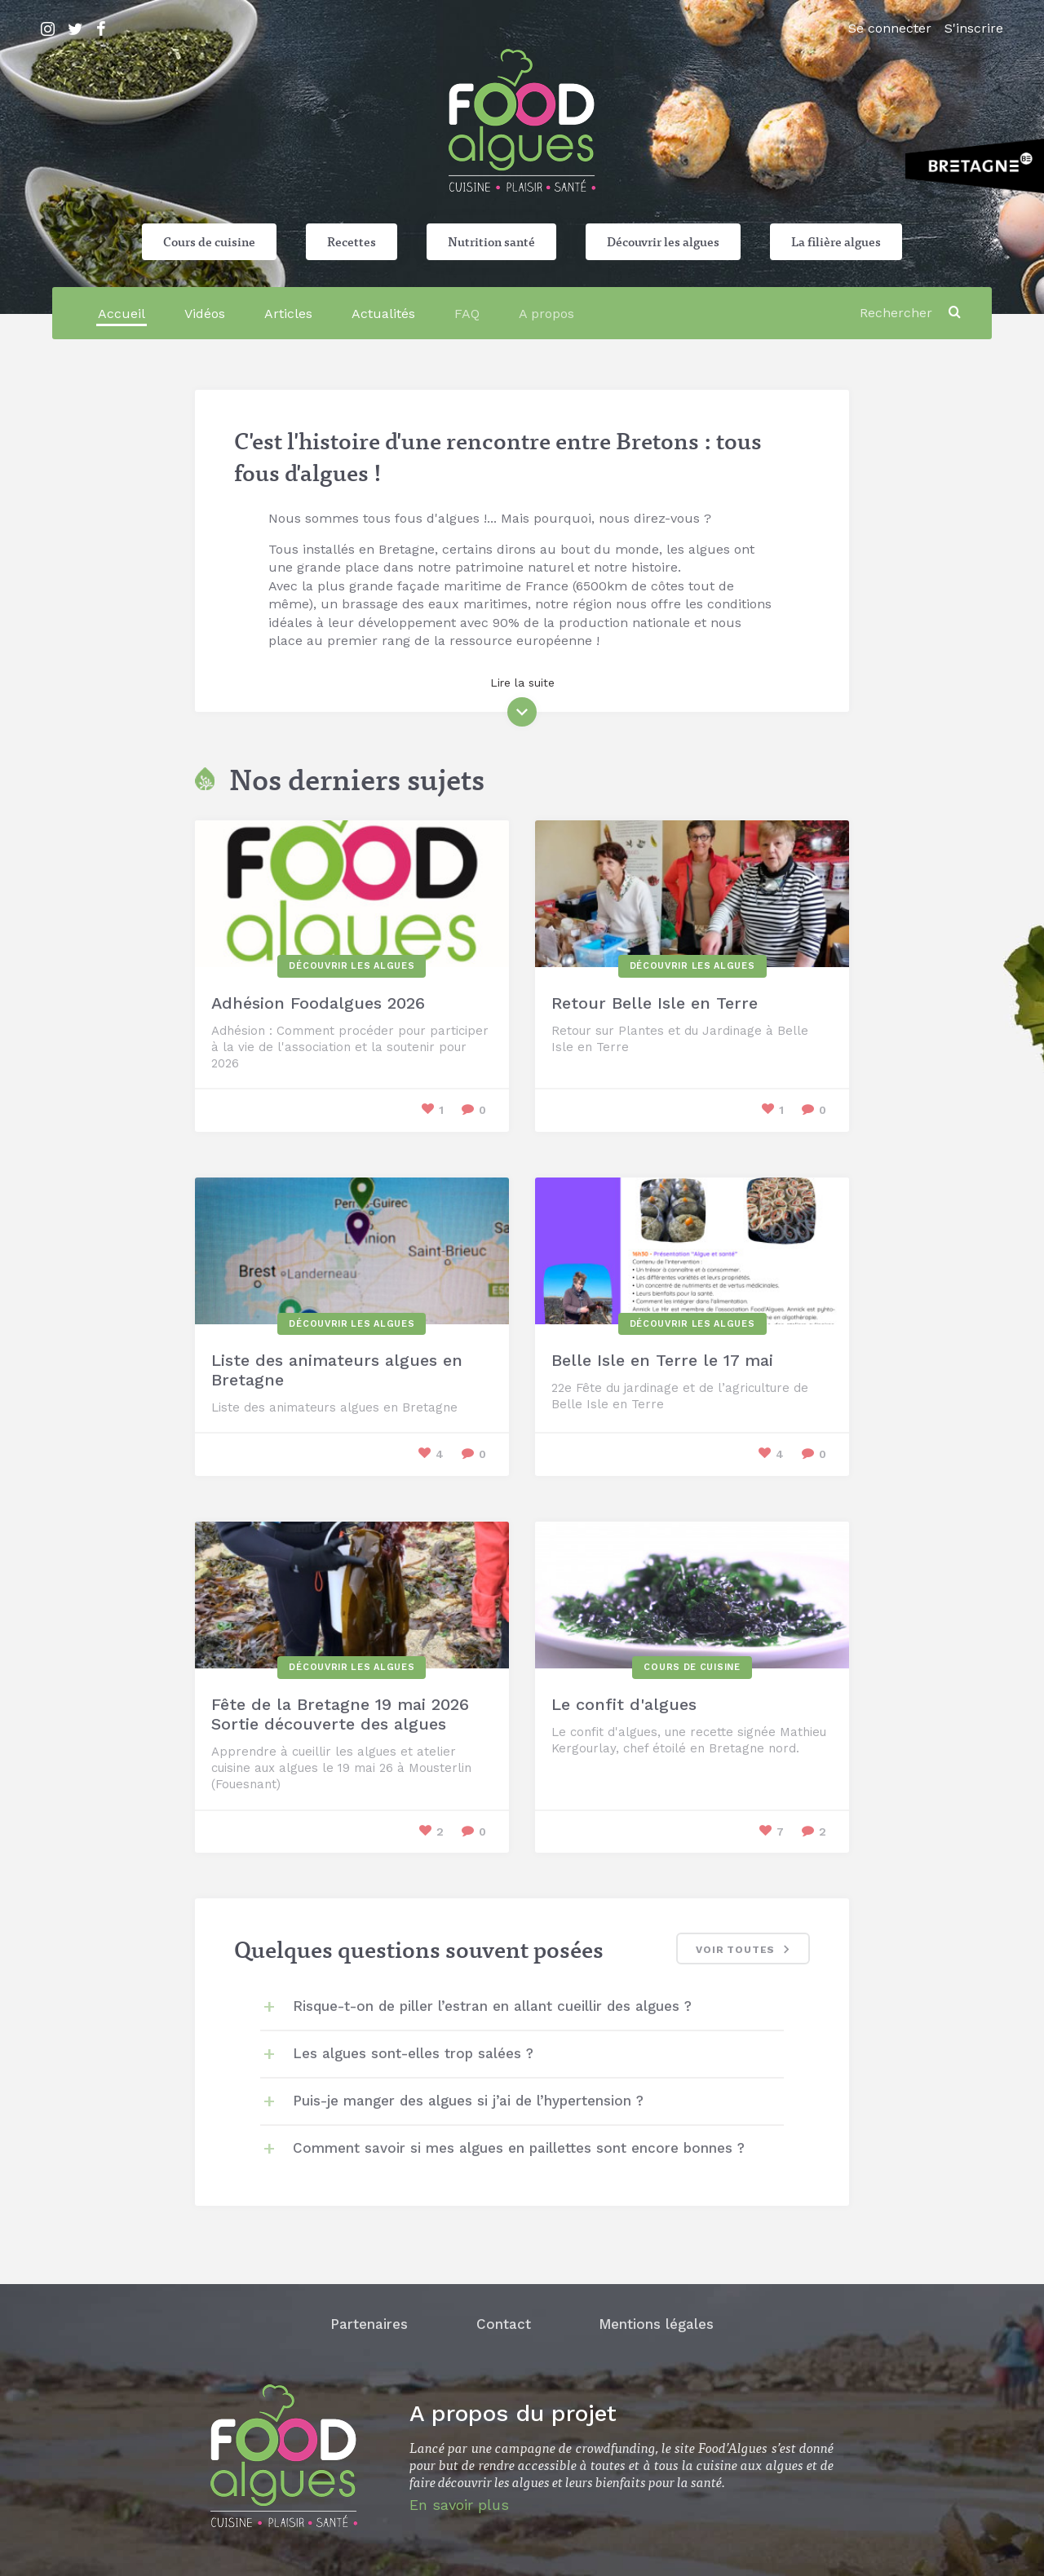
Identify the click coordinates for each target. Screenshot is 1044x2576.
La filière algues (836, 241)
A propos (546, 313)
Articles (288, 313)
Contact (503, 2324)
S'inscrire (973, 28)
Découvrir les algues (663, 241)
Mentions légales (656, 2324)
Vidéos (204, 313)
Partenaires (369, 2324)
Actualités (383, 313)
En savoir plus (459, 2504)
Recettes (351, 241)
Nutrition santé (491, 241)
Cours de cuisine (209, 241)
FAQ (467, 313)
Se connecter (889, 28)
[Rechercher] (899, 313)
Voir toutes (745, 1950)
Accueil (121, 313)
